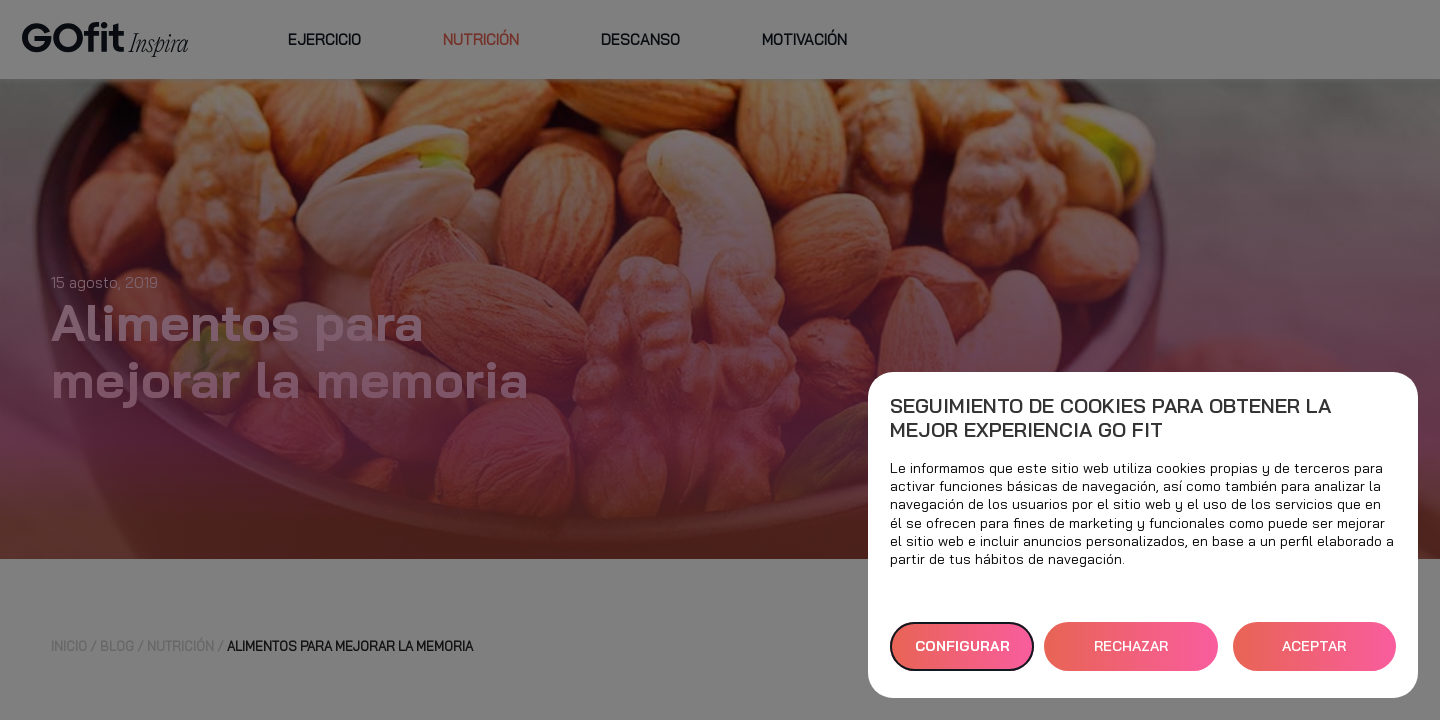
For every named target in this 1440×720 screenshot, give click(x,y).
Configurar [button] (962, 646)
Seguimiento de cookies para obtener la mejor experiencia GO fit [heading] (1110, 418)
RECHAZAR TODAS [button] (1131, 654)
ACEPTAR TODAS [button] (1314, 654)
